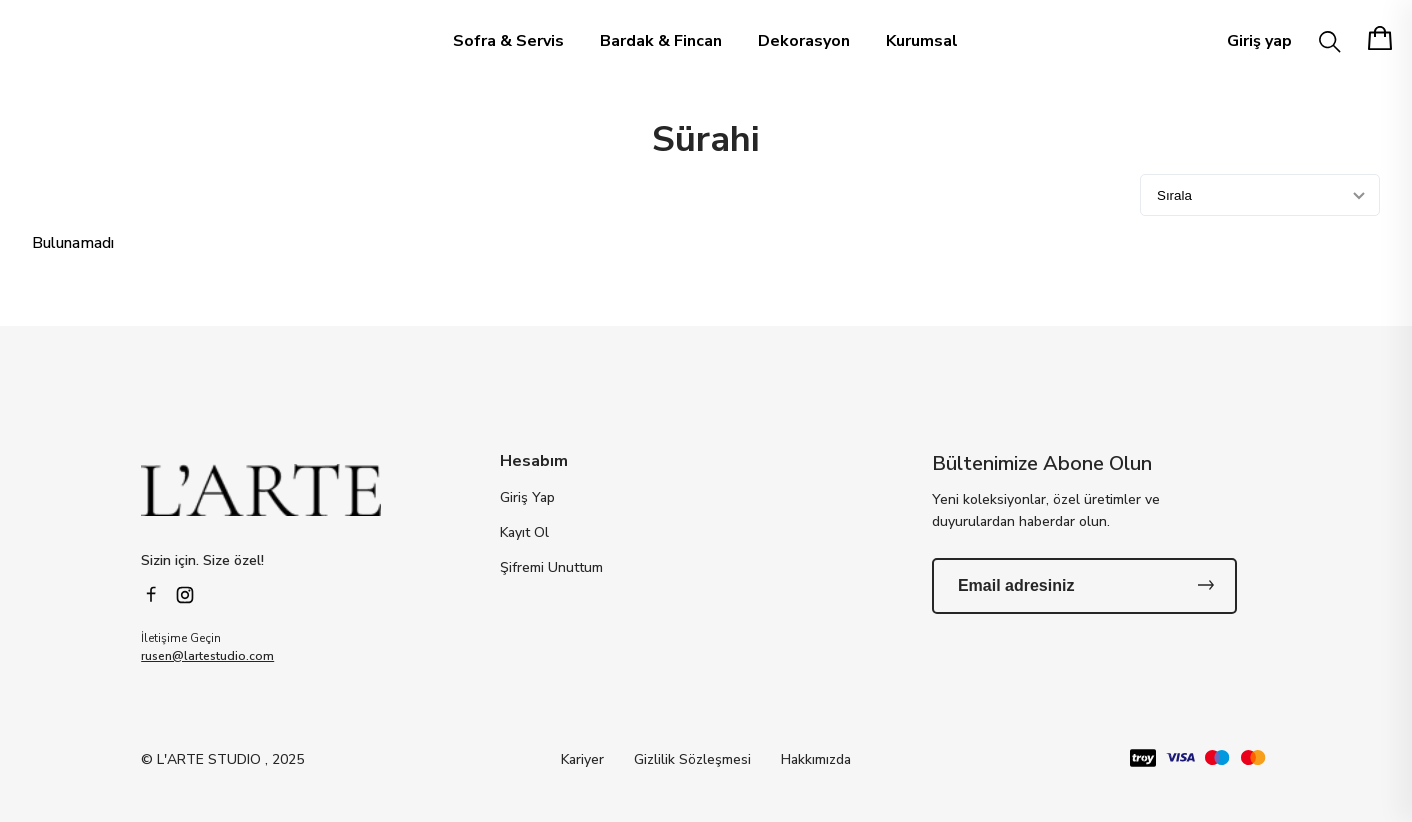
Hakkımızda (816, 759)
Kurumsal (922, 41)
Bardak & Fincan (661, 41)
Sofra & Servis (508, 41)
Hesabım (534, 461)
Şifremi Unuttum (551, 568)
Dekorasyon (804, 41)
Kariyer (582, 759)
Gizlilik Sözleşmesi (692, 759)
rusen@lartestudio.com (207, 656)
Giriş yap (1259, 41)
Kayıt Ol (524, 533)
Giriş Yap (527, 498)
